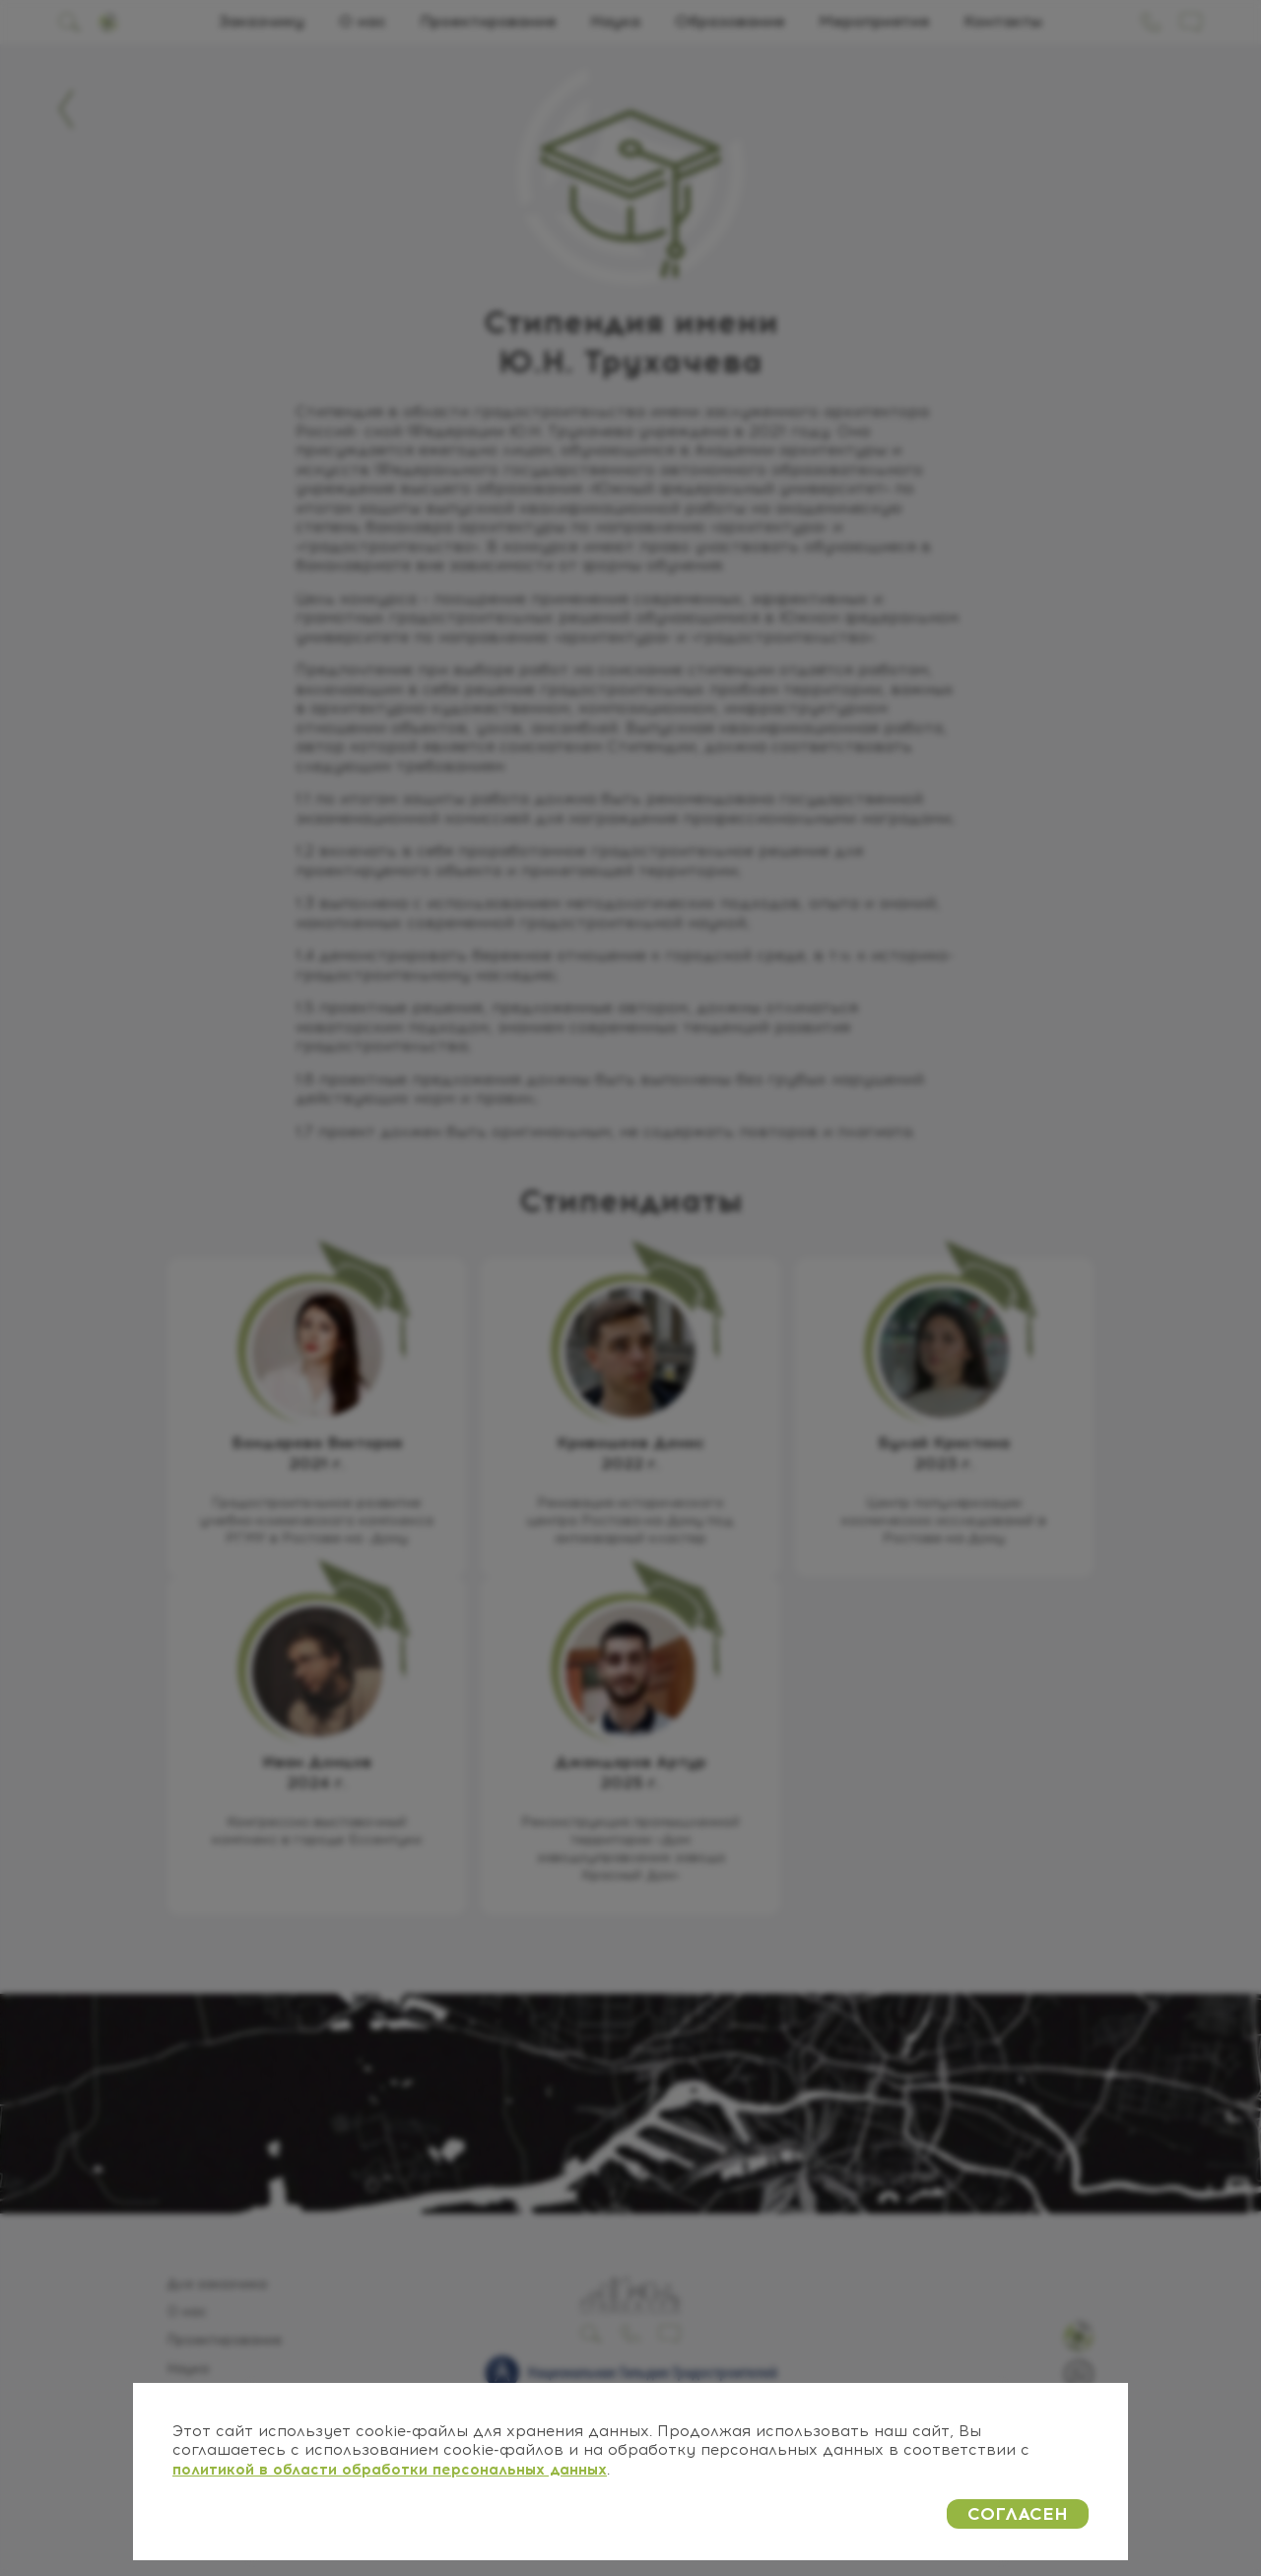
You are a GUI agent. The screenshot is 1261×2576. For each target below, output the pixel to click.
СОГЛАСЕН (1017, 2514)
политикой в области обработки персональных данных (389, 2469)
